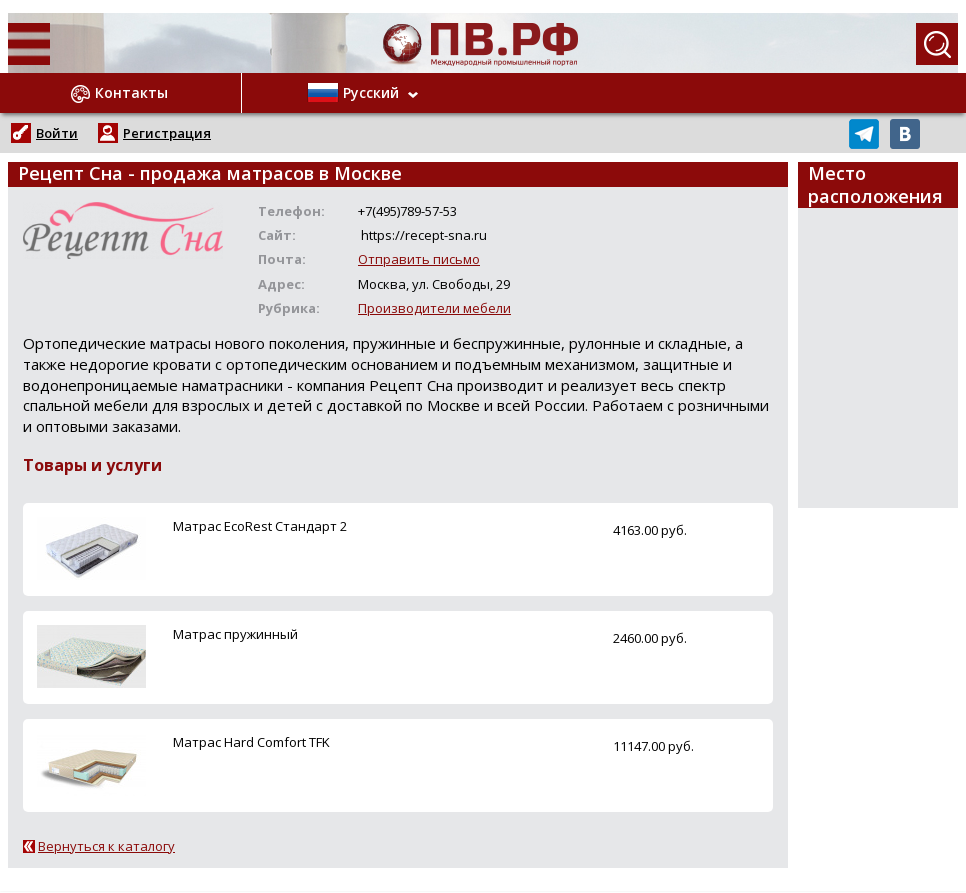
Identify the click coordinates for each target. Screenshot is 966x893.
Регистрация (167, 133)
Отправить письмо (419, 259)
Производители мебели (434, 308)
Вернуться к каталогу (106, 846)
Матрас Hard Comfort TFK (251, 742)
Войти (57, 133)
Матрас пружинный (235, 634)
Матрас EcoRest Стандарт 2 (260, 526)
